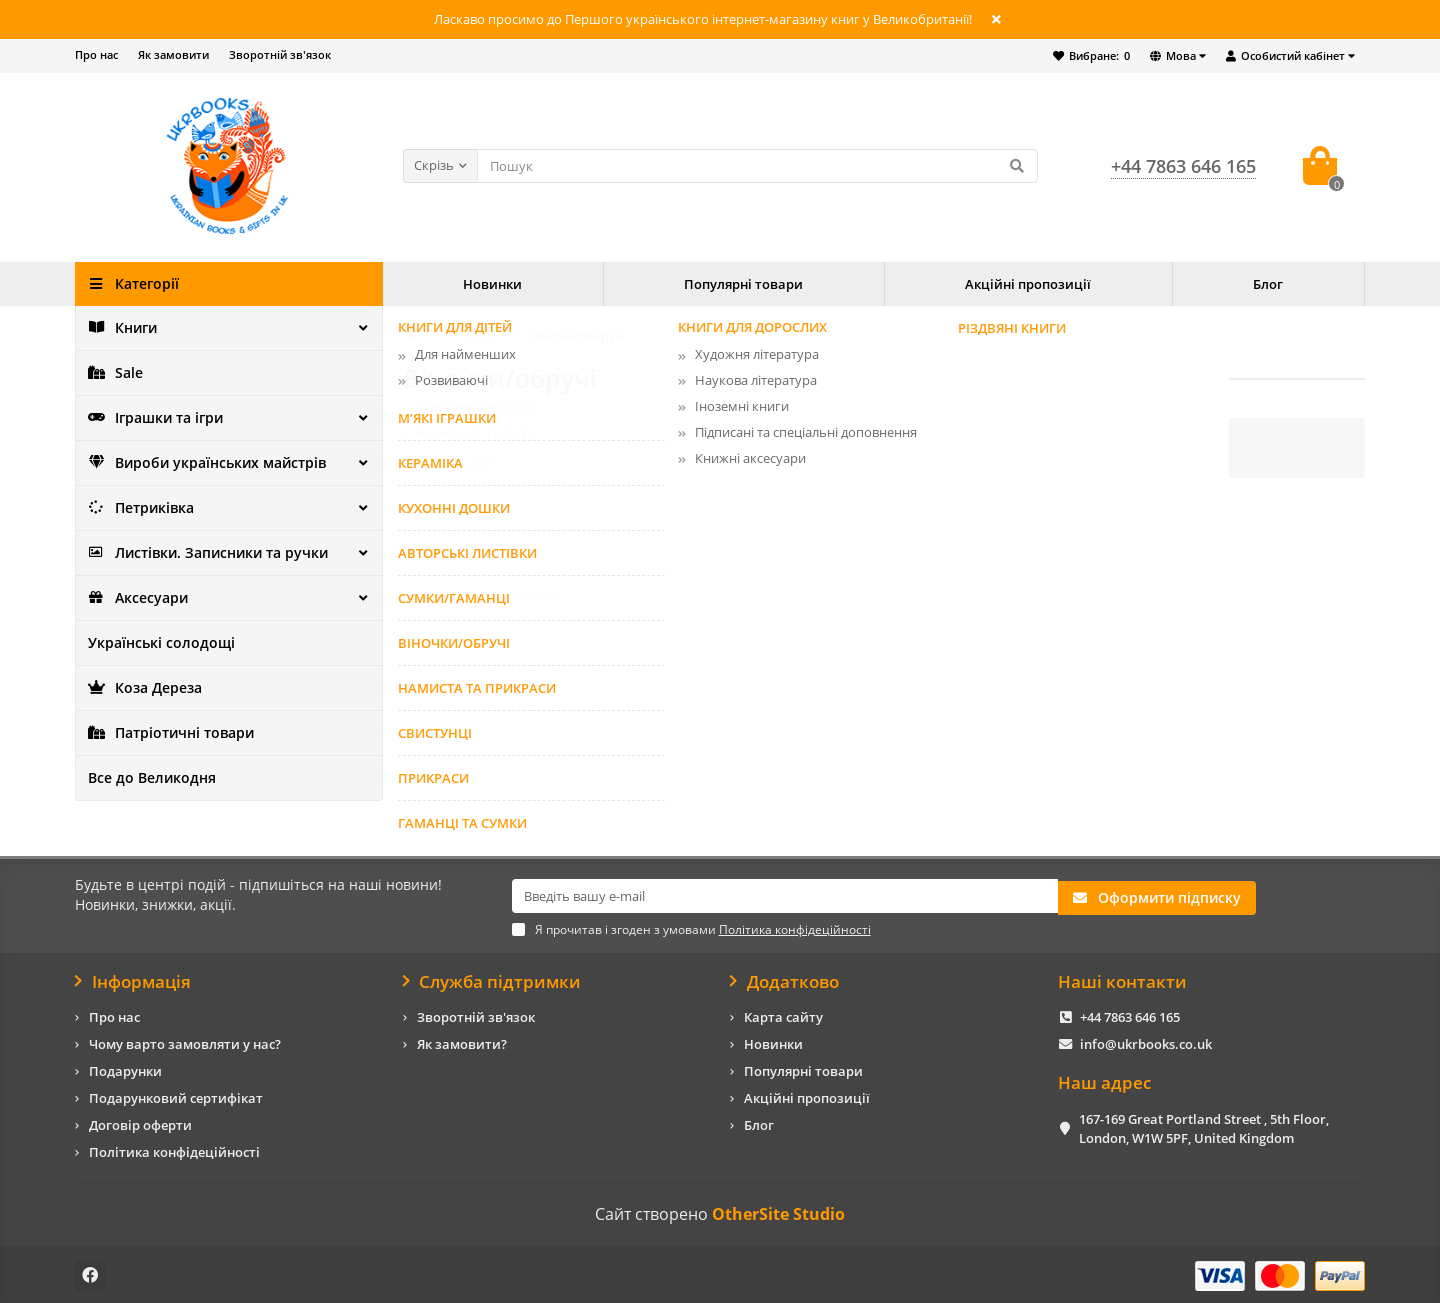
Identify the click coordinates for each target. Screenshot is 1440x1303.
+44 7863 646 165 (1130, 1015)
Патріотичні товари (167, 733)
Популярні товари (743, 284)
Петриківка (139, 508)
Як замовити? (462, 1042)
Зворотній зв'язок (280, 54)
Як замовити (173, 54)
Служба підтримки (492, 979)
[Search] (757, 166)
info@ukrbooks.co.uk (1146, 1042)
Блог (1268, 284)
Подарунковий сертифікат (176, 1096)
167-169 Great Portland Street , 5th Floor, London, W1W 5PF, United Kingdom (1204, 1125)
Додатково (784, 979)
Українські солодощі (154, 643)
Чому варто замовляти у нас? (185, 1042)
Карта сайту (783, 1015)
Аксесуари (135, 598)
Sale (114, 373)
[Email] (785, 896)
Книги (121, 328)
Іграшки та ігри (152, 418)
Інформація (133, 979)
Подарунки (125, 1069)
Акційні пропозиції (1028, 284)
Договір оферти (140, 1123)
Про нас (96, 54)
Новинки (492, 284)
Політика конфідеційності (174, 1150)
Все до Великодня (145, 778)
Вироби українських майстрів (199, 463)
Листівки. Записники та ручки (200, 553)
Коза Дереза (141, 688)
